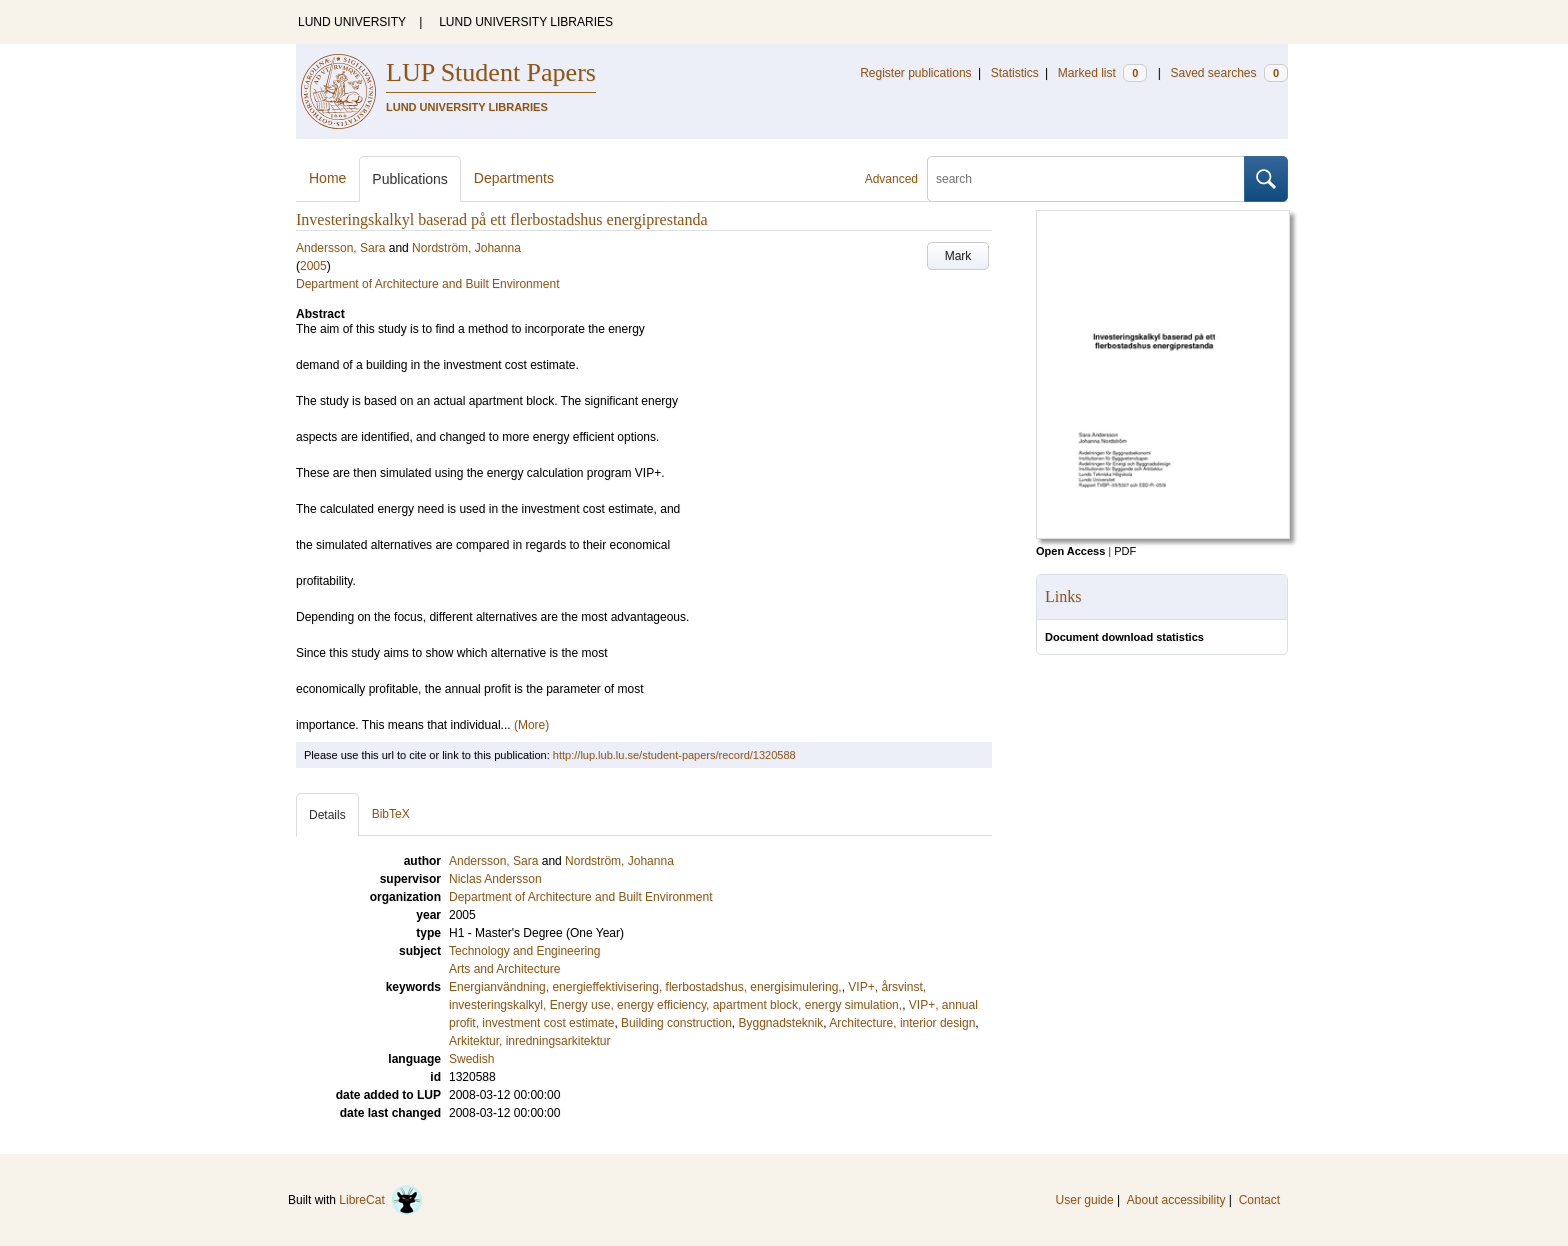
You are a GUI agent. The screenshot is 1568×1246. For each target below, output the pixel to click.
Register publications (915, 73)
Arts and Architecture (504, 969)
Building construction (676, 1023)
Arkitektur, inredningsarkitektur (529, 1041)
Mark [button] (958, 256)
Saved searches (1229, 73)
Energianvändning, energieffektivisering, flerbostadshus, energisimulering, (645, 987)
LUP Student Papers (491, 72)
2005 (313, 266)
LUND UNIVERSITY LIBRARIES (526, 22)
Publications (410, 179)
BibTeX (391, 814)
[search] (1086, 179)
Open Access (1070, 551)
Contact (1259, 1200)
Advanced (891, 179)
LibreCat (381, 1200)
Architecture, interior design (902, 1023)
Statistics (1015, 73)
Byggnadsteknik (780, 1023)
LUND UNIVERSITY (352, 22)
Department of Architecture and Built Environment (427, 284)
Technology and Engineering (524, 951)
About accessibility (1176, 1200)
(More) (531, 725)
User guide (1085, 1200)
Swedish (471, 1059)
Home (327, 178)
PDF (1125, 551)
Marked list (1102, 73)
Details (327, 815)
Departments (514, 178)
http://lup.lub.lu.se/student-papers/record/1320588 (674, 755)
